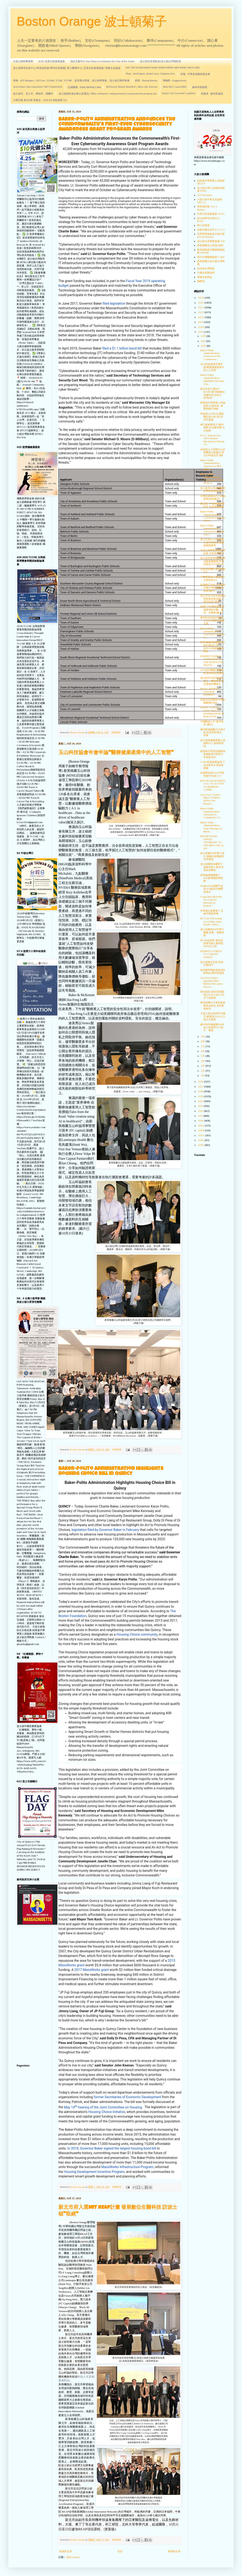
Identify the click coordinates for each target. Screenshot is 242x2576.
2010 (201, 1120)
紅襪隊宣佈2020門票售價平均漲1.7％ (212, 774)
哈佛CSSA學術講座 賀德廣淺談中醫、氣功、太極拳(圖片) (212, 609)
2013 (201, 1106)
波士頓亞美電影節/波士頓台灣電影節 (160, 61)
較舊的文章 (174, 2551)
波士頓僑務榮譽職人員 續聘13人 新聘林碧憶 (212, 743)
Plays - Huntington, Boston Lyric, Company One (150, 74)
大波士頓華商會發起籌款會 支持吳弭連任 (212, 552)
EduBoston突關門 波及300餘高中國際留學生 (211, 888)
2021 (201, 322)
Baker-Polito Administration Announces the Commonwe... (210, 355)
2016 (201, 1091)
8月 (203, 1041)
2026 (201, 297)
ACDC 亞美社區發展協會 (51, 61)
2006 (201, 1140)
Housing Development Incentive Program (94, 2172)
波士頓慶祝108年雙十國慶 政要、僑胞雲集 (212, 932)
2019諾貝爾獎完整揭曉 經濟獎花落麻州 (212, 671)
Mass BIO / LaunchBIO (175, 87)
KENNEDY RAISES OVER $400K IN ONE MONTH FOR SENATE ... (211, 661)
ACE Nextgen (204, 195)
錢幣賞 (201, 281)
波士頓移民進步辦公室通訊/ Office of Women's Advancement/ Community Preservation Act (108, 94)
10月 (204, 345)
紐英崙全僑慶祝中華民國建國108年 (212, 701)
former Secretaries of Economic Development (127, 2097)
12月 (203, 336)
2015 (201, 1096)
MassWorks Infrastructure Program (127, 2167)
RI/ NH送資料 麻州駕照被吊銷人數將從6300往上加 (211, 943)
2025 (201, 302)
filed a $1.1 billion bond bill (122, 348)
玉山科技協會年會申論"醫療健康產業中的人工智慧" (116, 753)
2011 (200, 1115)
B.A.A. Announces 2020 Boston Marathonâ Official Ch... (212, 440)
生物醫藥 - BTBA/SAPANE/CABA (84, 87)
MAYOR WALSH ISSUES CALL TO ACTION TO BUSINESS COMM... (212, 785)
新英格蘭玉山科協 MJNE (210, 245)
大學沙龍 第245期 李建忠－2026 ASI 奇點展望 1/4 (40, 100)
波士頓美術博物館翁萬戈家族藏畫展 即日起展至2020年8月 (212, 561)
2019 (201, 332)
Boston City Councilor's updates (178, 93)
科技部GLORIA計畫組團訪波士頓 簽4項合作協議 (212, 416)
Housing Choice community (136, 1634)
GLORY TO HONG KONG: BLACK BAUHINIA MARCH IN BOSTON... (212, 712)
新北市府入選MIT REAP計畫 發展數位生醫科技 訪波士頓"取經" (212, 393)
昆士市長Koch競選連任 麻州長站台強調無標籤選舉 (212, 542)
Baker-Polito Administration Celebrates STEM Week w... (211, 478)
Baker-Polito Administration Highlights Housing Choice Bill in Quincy (110, 1471)
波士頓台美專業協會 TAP (211, 241)
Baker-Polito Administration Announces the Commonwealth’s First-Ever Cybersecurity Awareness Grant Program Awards (116, 124)
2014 (201, 1101)
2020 (201, 327)
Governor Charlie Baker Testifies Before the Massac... (210, 799)
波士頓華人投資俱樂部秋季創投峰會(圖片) (212, 489)
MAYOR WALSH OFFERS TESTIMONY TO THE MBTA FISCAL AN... (212, 842)
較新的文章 (65, 2551)
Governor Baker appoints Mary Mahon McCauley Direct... (211, 982)
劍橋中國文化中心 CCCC (211, 229)
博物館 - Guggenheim (174, 80)
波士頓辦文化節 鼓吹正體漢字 (211, 963)
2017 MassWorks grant (91, 1970)
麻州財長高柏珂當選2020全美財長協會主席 (212, 620)
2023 (201, 312)
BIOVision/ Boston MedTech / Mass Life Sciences (132, 87)
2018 (201, 1081)
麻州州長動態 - (200, 87)
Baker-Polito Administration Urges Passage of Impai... (211, 827)
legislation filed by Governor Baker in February (105, 1530)
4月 (203, 1061)
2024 (201, 307)
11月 (203, 341)
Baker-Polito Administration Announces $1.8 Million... (210, 465)
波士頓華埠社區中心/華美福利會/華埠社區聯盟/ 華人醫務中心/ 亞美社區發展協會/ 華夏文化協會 (66, 68)
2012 (201, 1111)
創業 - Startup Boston (146, 80)
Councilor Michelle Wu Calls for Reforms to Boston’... (211, 901)
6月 (203, 1051)
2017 (201, 1086)
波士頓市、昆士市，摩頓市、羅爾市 (33, 94)
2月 (203, 1070)
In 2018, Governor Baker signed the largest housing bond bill (111, 2148)
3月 (203, 1065)
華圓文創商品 (204, 277)
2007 (201, 1135)
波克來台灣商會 (206, 268)
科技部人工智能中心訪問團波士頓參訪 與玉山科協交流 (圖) (212, 452)
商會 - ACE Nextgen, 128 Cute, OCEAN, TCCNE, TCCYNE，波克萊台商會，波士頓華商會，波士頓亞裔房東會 (71, 80)
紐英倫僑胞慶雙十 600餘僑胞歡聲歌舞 (211, 878)
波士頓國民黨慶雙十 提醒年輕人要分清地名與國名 (211, 867)
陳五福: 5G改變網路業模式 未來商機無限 (212, 505)
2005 (201, 1145)
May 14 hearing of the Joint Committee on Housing (103, 2107)
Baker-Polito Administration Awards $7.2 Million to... (212, 633)
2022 (201, 317)
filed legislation (114, 303)
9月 (203, 1036)
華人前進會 (203, 225)
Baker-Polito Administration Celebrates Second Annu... (212, 516)
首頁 (119, 2551)
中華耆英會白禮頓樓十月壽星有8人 (212, 578)
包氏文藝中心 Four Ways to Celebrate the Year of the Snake (102, 61)
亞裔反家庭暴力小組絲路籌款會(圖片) (212, 497)
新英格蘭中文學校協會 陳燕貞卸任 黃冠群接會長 (212, 1005)
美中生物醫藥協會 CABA (210, 257)
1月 (203, 1075)
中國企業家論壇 (206, 272)
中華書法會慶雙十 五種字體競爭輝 (211, 912)
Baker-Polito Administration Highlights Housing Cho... (212, 379)
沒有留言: (116, 732)
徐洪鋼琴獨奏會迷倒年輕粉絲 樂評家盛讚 (212, 971)
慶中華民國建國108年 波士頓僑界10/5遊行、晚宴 (212, 1027)
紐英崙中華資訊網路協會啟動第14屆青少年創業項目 (212, 754)
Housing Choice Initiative (106, 2112)
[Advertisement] (31, 1995)
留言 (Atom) (73, 2557)
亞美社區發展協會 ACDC (211, 213)
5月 (203, 1056)
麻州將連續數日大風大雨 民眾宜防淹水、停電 (212, 732)
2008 (201, 1130)
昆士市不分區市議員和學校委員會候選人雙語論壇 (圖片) (212, 598)
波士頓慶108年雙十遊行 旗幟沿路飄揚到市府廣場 (212, 856)
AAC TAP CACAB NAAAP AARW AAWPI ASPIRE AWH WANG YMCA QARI (163, 68)
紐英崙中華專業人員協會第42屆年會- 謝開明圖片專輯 (212, 405)
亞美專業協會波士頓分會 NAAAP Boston (211, 235)
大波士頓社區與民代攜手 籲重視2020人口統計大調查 (212, 1016)
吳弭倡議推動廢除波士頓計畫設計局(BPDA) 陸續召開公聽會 (212, 647)
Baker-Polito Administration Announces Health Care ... (212, 530)
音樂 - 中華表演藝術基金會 (195, 74)
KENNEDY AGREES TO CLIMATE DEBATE (211, 954)
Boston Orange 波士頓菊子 (92, 21)
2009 (201, 1125)
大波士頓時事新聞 (23, 61)
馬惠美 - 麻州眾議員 (212, 94)
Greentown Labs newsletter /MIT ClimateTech (37, 87)
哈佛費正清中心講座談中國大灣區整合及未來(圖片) (212, 587)
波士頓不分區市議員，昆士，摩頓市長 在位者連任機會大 (212, 680)
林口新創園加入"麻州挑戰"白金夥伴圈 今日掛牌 (212, 427)
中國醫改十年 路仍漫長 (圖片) (211, 723)
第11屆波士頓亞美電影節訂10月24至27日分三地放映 (212, 994)
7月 (203, 1046)
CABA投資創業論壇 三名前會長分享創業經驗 (212, 765)
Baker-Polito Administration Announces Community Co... (211, 813)
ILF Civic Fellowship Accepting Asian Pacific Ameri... (211, 921)
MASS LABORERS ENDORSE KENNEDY (209, 691)
